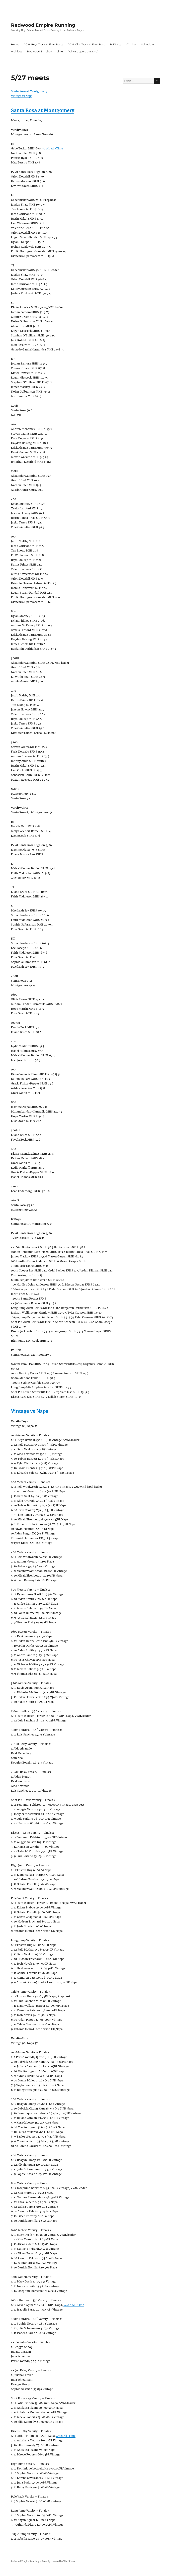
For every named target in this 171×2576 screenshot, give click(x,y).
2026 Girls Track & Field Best (86, 44)
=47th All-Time (73, 2305)
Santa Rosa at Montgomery (29, 91)
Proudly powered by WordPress (58, 2561)
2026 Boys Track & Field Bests (43, 44)
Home (15, 44)
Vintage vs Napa (21, 96)
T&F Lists (115, 44)
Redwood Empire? (39, 51)
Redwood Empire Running (43, 25)
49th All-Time (65, 2435)
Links (60, 51)
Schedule (147, 44)
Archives (16, 51)
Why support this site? (83, 51)
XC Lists (131, 44)
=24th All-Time (52, 148)
